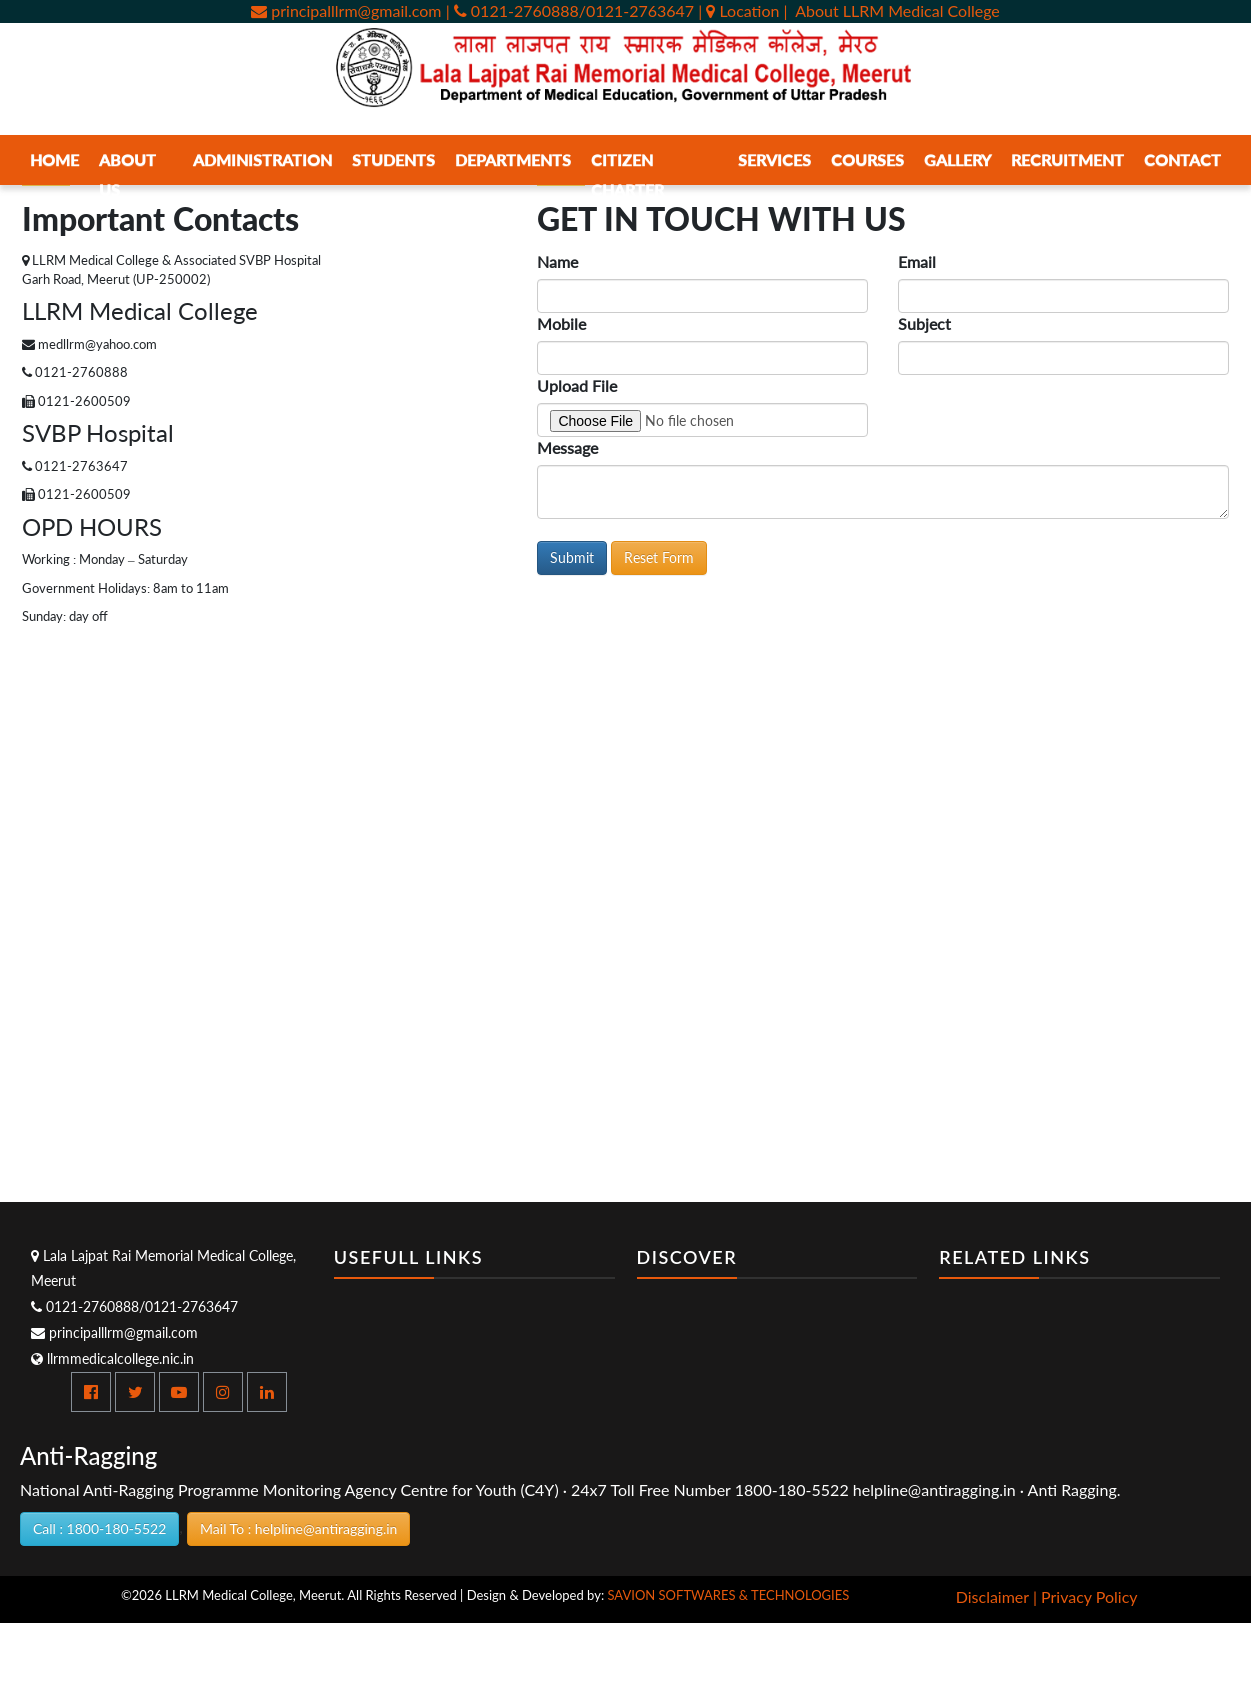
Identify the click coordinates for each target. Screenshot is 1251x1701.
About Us (127, 174)
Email (917, 261)
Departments (513, 159)
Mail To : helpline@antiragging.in (298, 1528)
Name (557, 261)
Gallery (957, 159)
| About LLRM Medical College (892, 10)
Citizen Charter (627, 174)
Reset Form (659, 557)
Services (774, 159)
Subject (924, 323)
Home (54, 159)
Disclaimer (992, 1596)
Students (393, 159)
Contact (1182, 159)
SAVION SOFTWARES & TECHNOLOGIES (728, 1595)
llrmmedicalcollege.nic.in (112, 1358)
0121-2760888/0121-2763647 (134, 1306)
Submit (572, 557)
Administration (262, 159)
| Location (740, 10)
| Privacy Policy (1085, 1596)
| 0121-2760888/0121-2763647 (570, 10)
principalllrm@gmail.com (346, 10)
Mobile (561, 323)
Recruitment (1067, 159)
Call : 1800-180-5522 (99, 1528)
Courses (867, 159)
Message (567, 447)
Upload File (577, 385)
